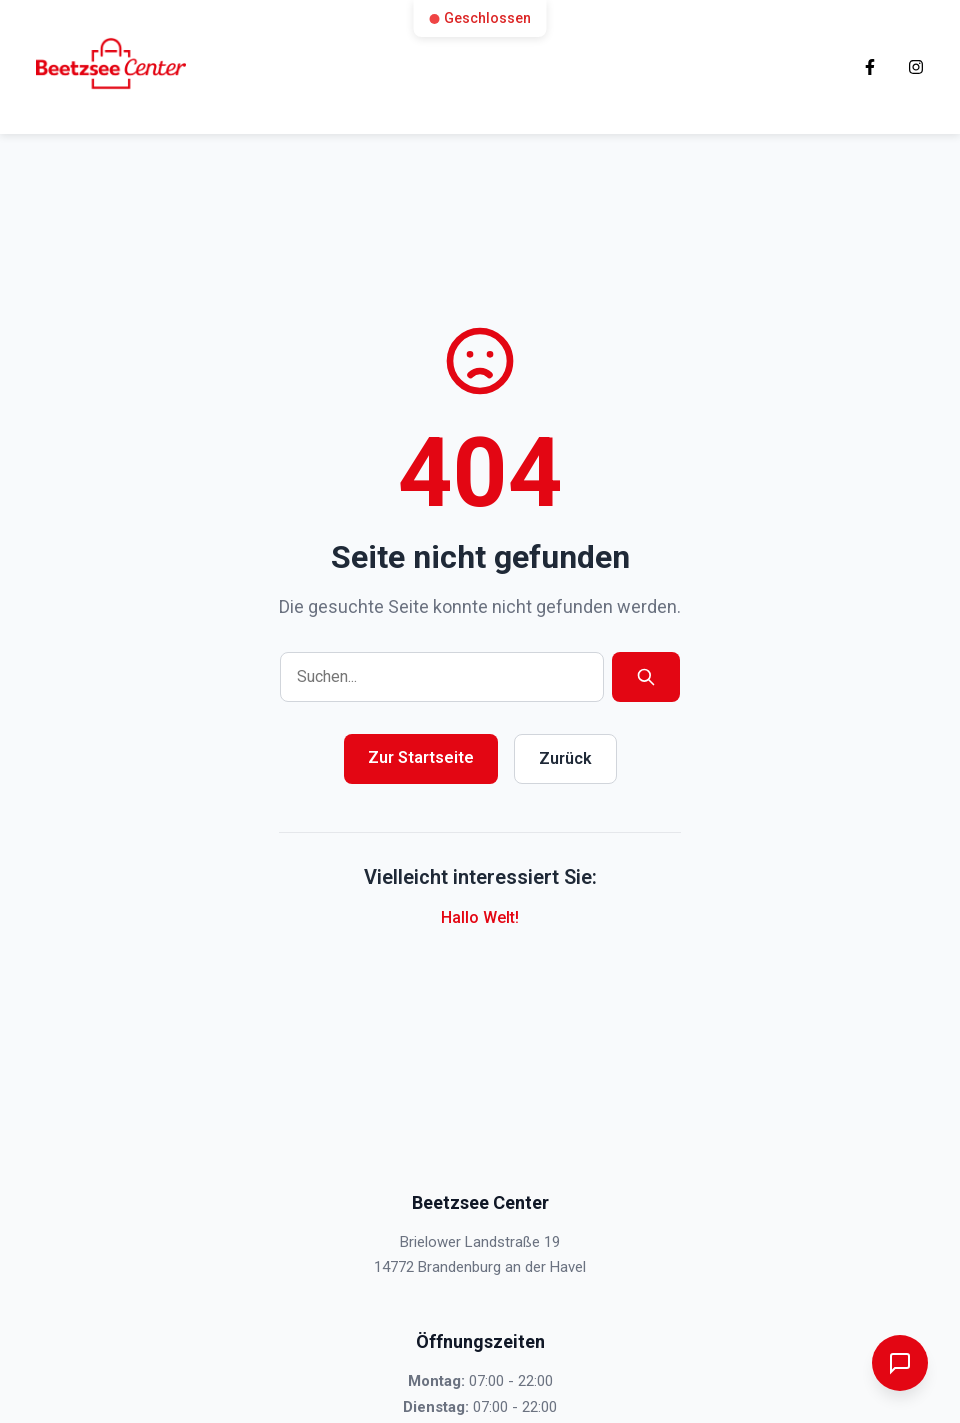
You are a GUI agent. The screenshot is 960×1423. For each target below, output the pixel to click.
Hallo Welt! (480, 917)
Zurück (565, 758)
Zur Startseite (421, 757)
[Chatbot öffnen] (900, 1363)
